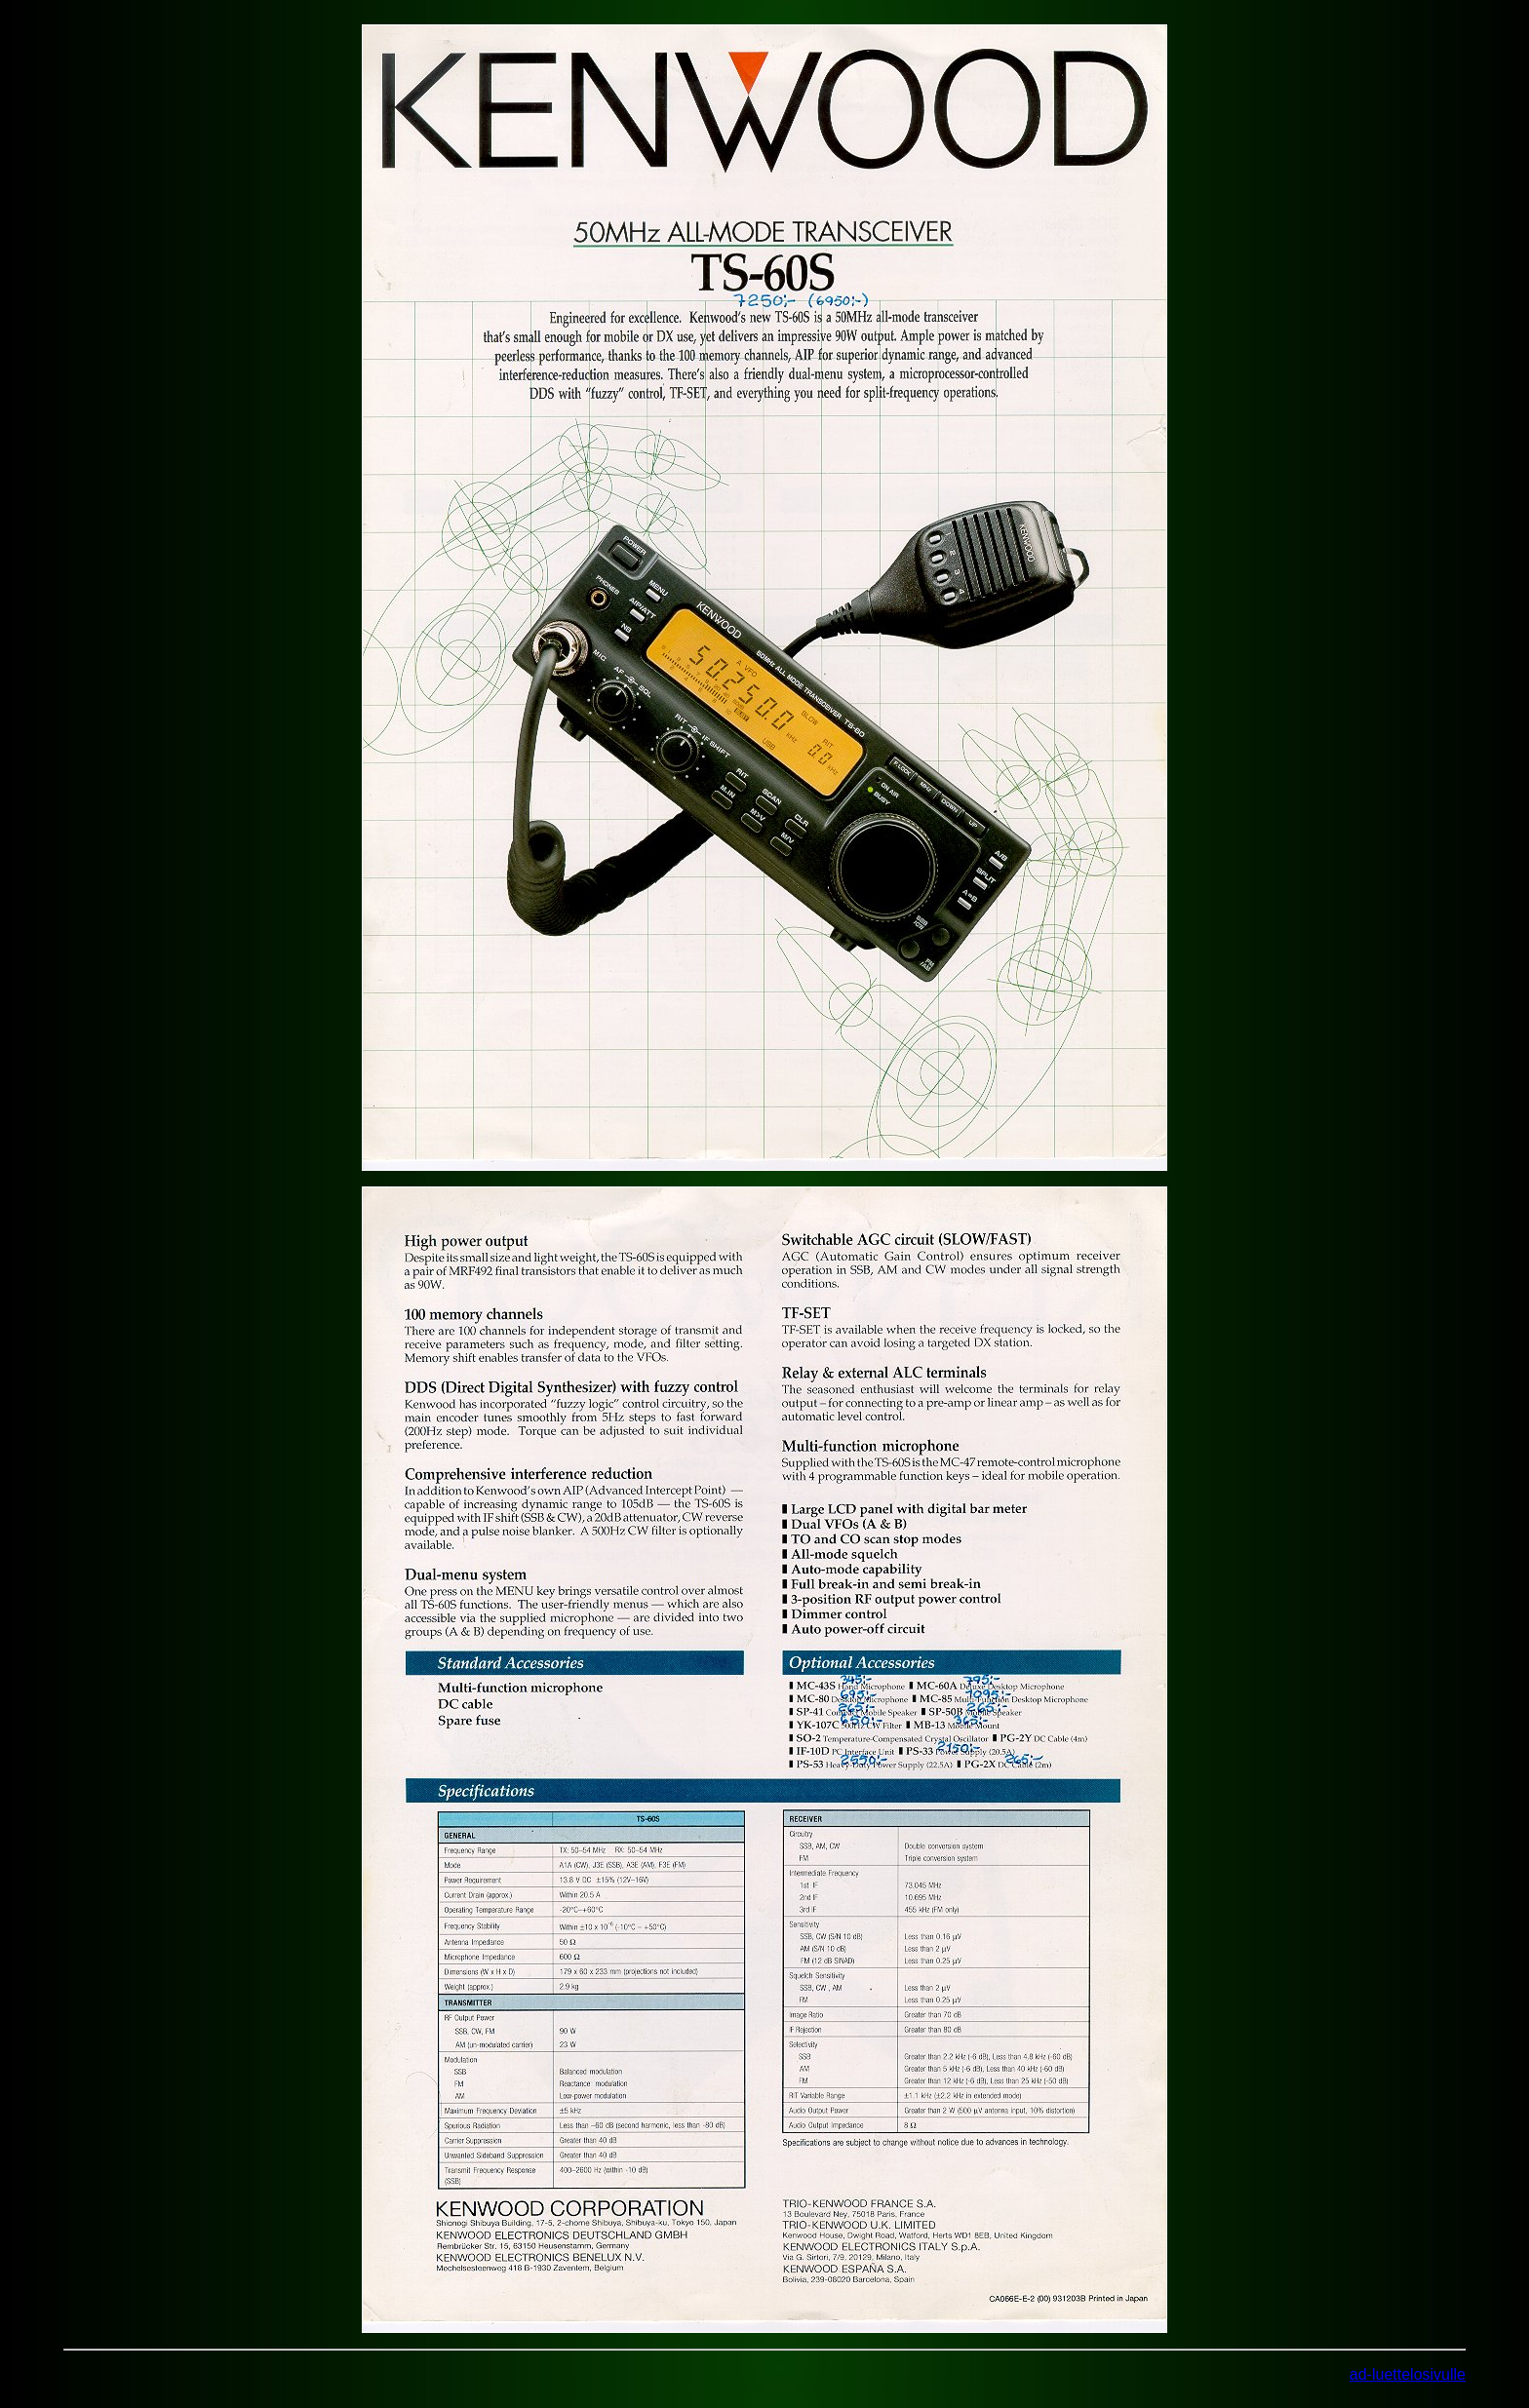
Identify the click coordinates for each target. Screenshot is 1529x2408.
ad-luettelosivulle (1408, 2374)
